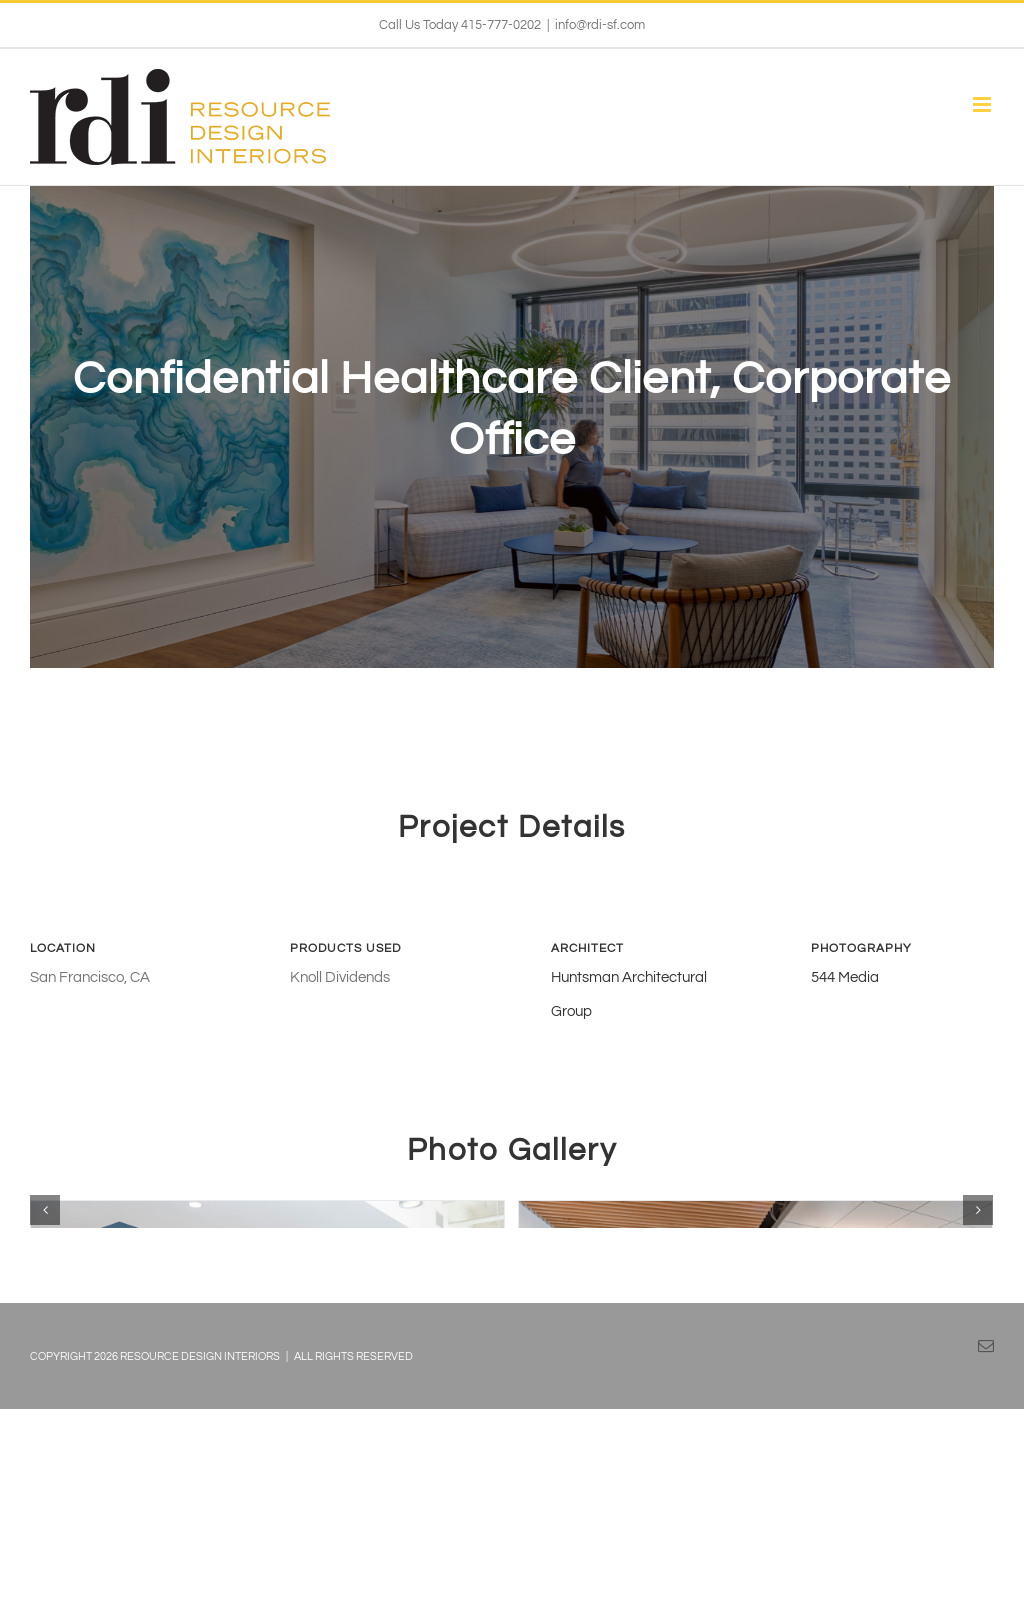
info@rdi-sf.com (600, 25)
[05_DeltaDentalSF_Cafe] (267, 1288)
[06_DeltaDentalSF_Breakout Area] (755, 1288)
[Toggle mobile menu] (983, 104)
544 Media (845, 907)
